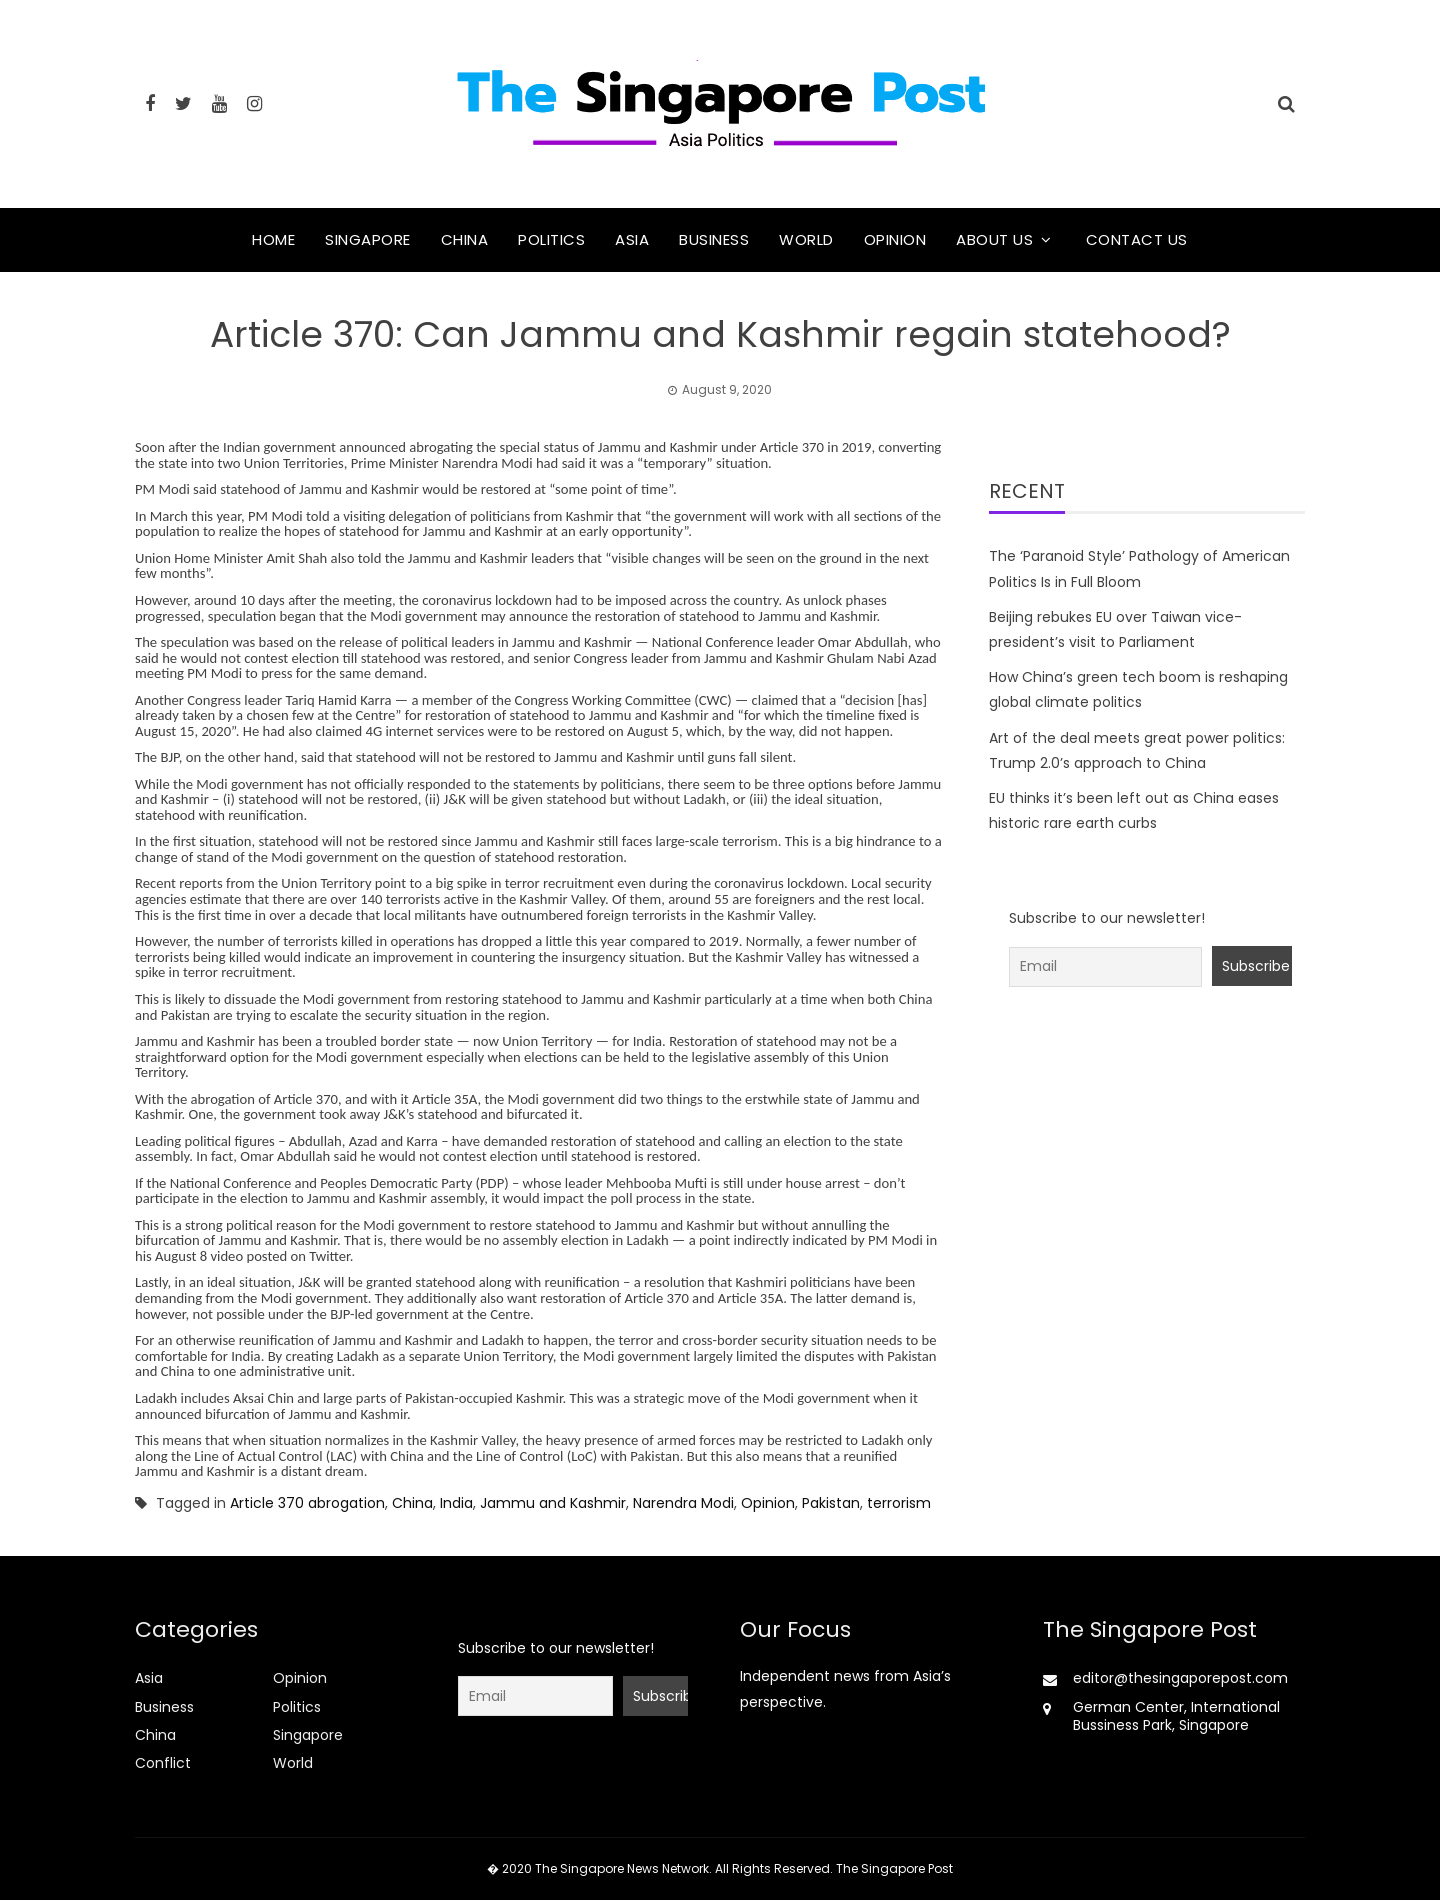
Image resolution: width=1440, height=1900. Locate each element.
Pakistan (831, 1503)
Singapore (368, 239)
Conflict (163, 1763)
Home (273, 239)
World (806, 239)
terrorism (899, 1503)
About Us (994, 239)
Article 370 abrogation (307, 1503)
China (465, 239)
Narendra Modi (683, 1503)
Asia (632, 239)
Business (714, 239)
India (456, 1503)
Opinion (895, 239)
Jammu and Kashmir (553, 1503)
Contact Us (1137, 239)
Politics (551, 239)
